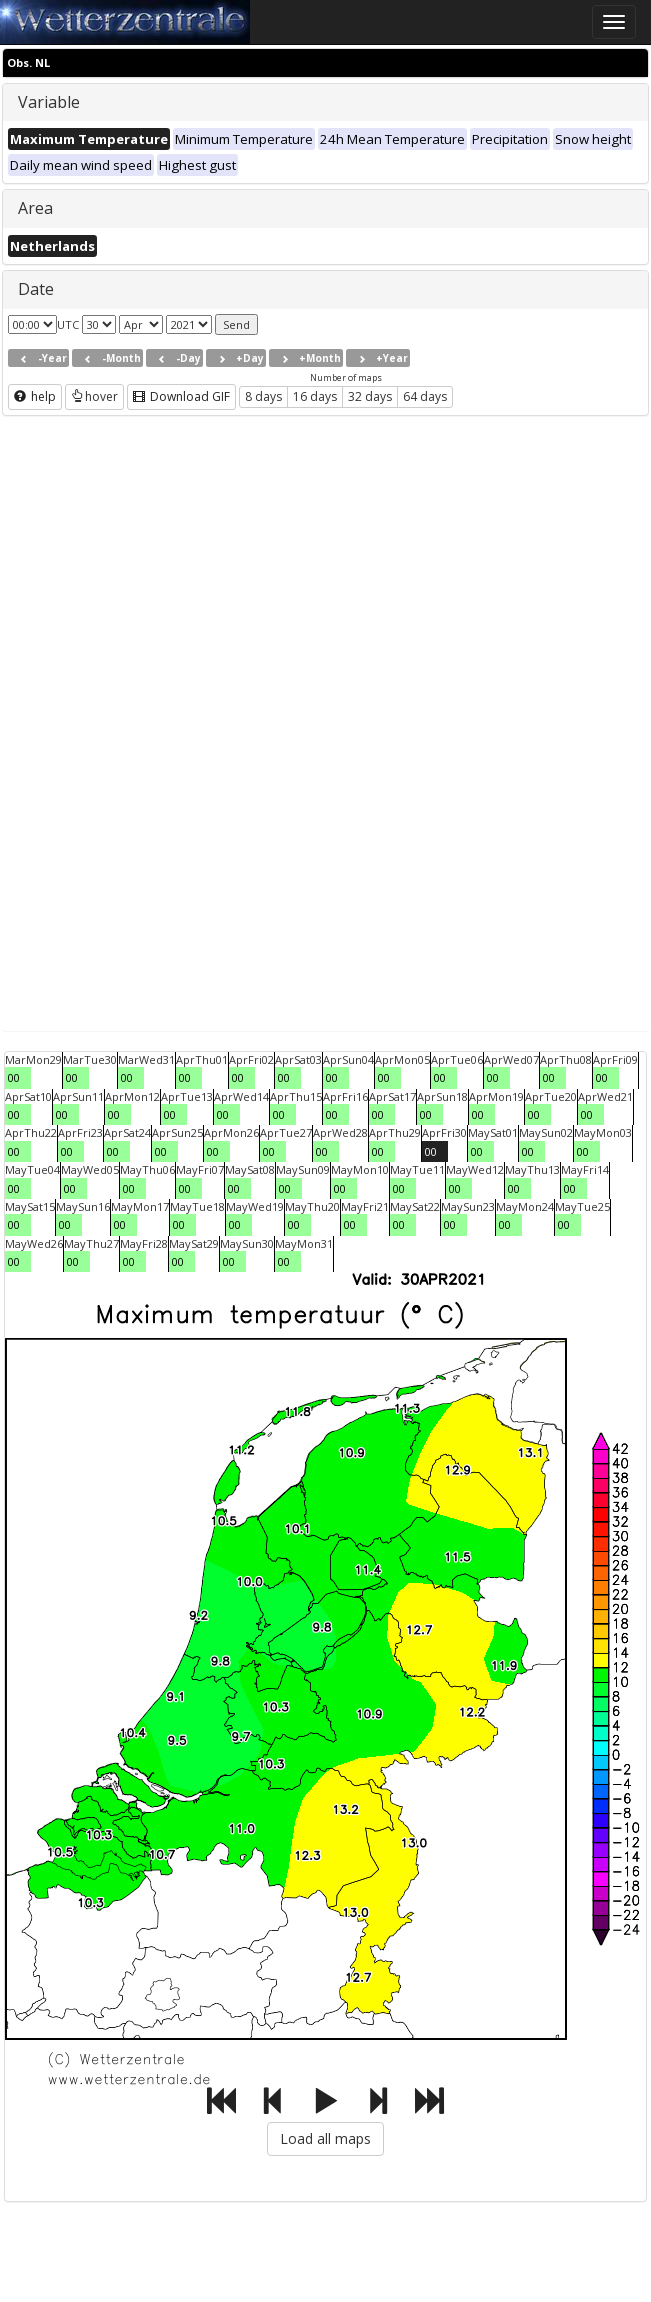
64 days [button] (425, 396)
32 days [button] (370, 396)
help (35, 396)
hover (94, 396)
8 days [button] (263, 396)
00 (14, 1077)
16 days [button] (315, 396)
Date (36, 289)
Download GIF (181, 396)
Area (35, 208)
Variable (49, 102)
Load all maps (325, 2138)
